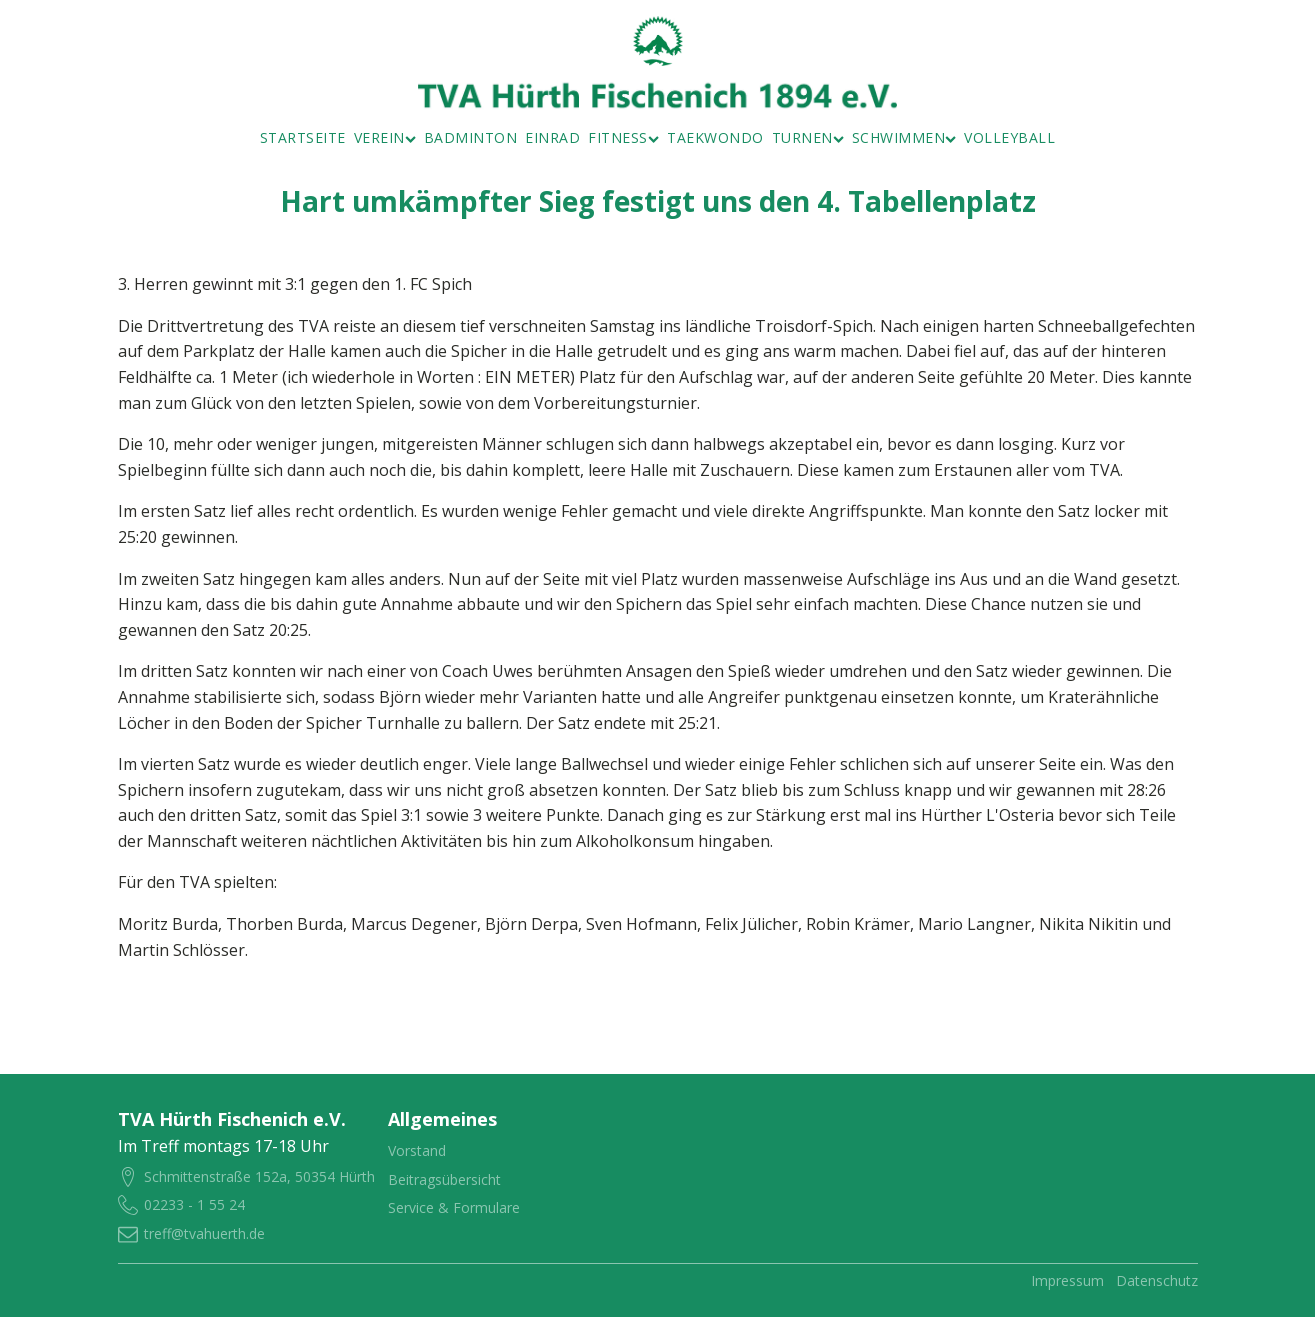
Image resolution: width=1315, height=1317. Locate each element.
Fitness (623, 137)
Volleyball (1009, 137)
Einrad (552, 137)
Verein (385, 137)
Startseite (303, 137)
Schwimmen (904, 137)
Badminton (471, 137)
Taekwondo (715, 137)
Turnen (808, 137)
